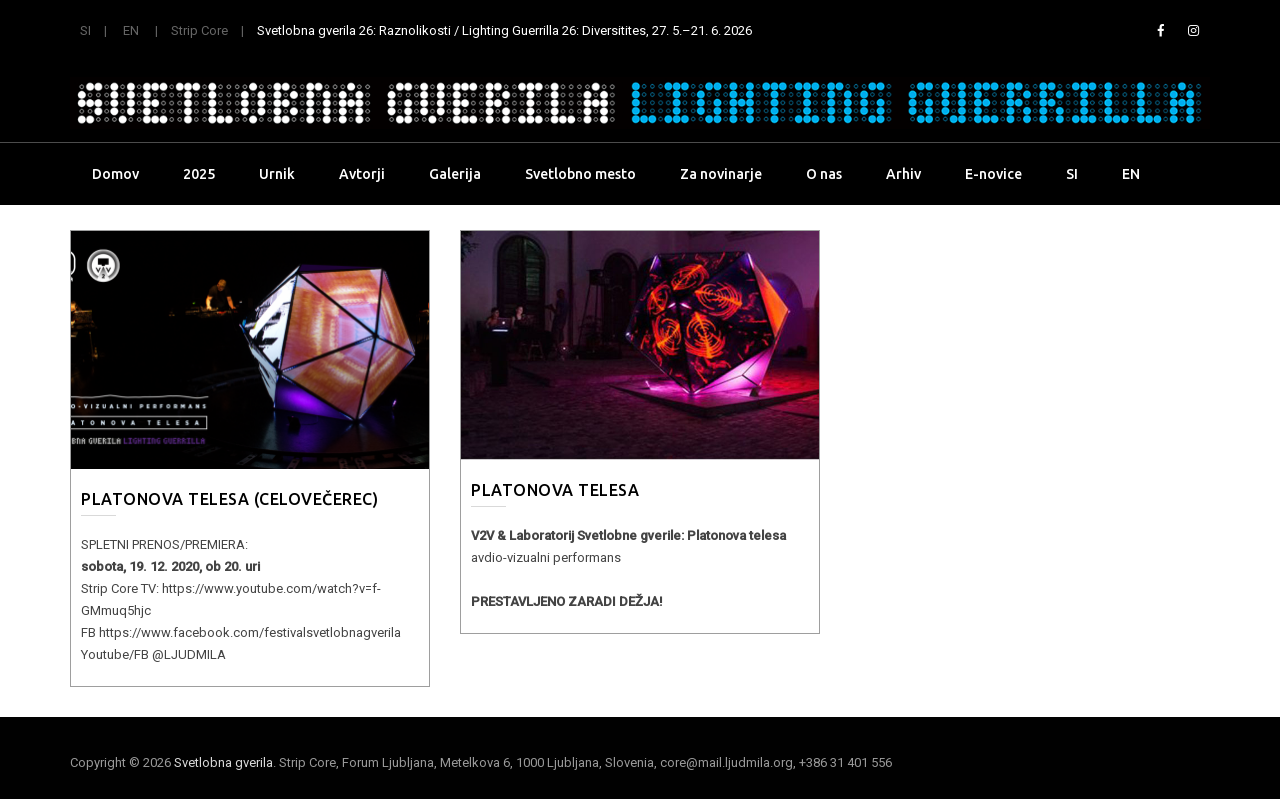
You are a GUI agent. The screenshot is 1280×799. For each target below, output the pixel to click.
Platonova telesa (555, 490)
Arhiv (903, 174)
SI (85, 30)
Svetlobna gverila (223, 762)
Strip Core (199, 30)
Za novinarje (721, 174)
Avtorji (362, 174)
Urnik (277, 174)
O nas (824, 174)
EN (131, 30)
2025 (199, 174)
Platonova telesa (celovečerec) (229, 499)
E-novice (993, 174)
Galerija (455, 174)
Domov (115, 174)
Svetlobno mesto (580, 174)
